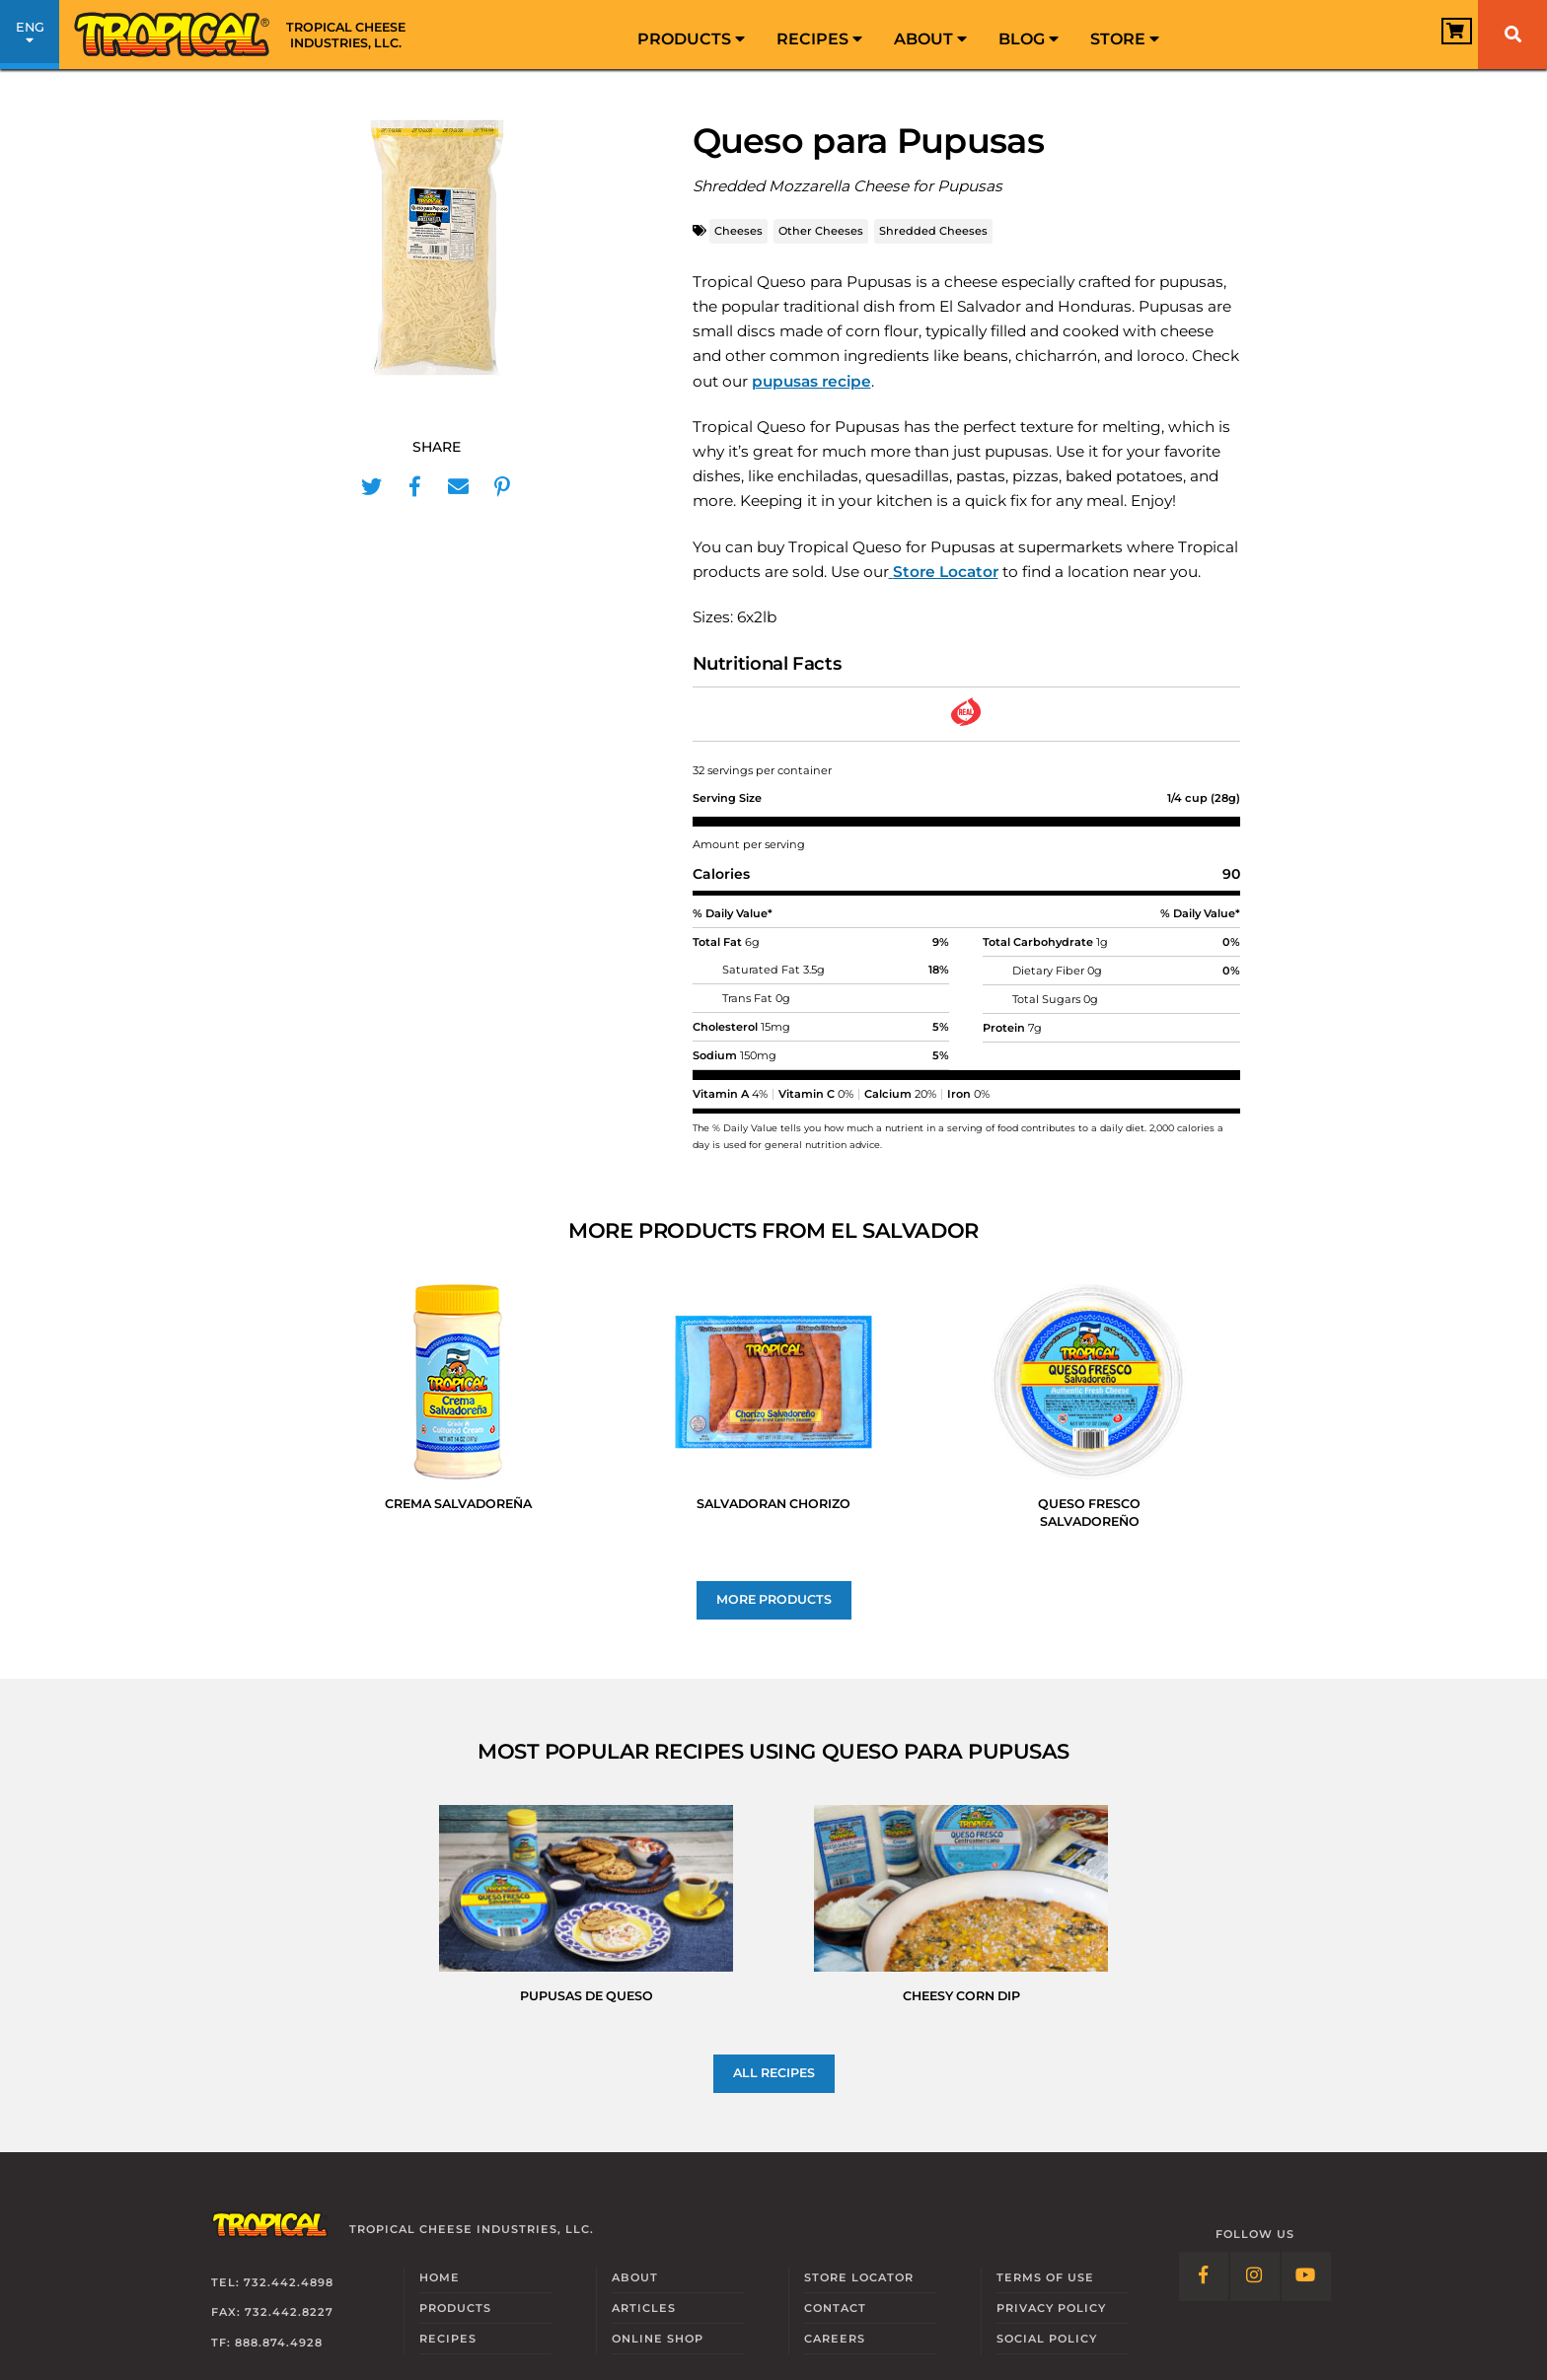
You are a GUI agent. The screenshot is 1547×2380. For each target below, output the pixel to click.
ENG (29, 37)
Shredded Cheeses (933, 231)
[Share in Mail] (459, 487)
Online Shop (657, 2338)
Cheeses (738, 231)
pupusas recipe (811, 381)
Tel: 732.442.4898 (272, 2282)
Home (439, 2277)
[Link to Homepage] (246, 34)
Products (691, 39)
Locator (859, 2277)
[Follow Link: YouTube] (1306, 2276)
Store (1124, 39)
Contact (835, 2308)
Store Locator (945, 571)
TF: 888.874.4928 (267, 2342)
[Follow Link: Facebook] (1203, 2276)
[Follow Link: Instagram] (1255, 2276)
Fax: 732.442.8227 (272, 2312)
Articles (644, 2308)
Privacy (1051, 2308)
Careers (834, 2338)
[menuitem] (691, 34)
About (930, 39)
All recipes (774, 2072)
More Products (774, 1599)
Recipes (819, 39)
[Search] (1512, 34)
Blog (1028, 39)
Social (1046, 2338)
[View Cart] (1433, 36)
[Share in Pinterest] (502, 487)
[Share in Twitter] (372, 487)
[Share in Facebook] (415, 487)
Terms (1045, 2277)
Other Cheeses (820, 231)
